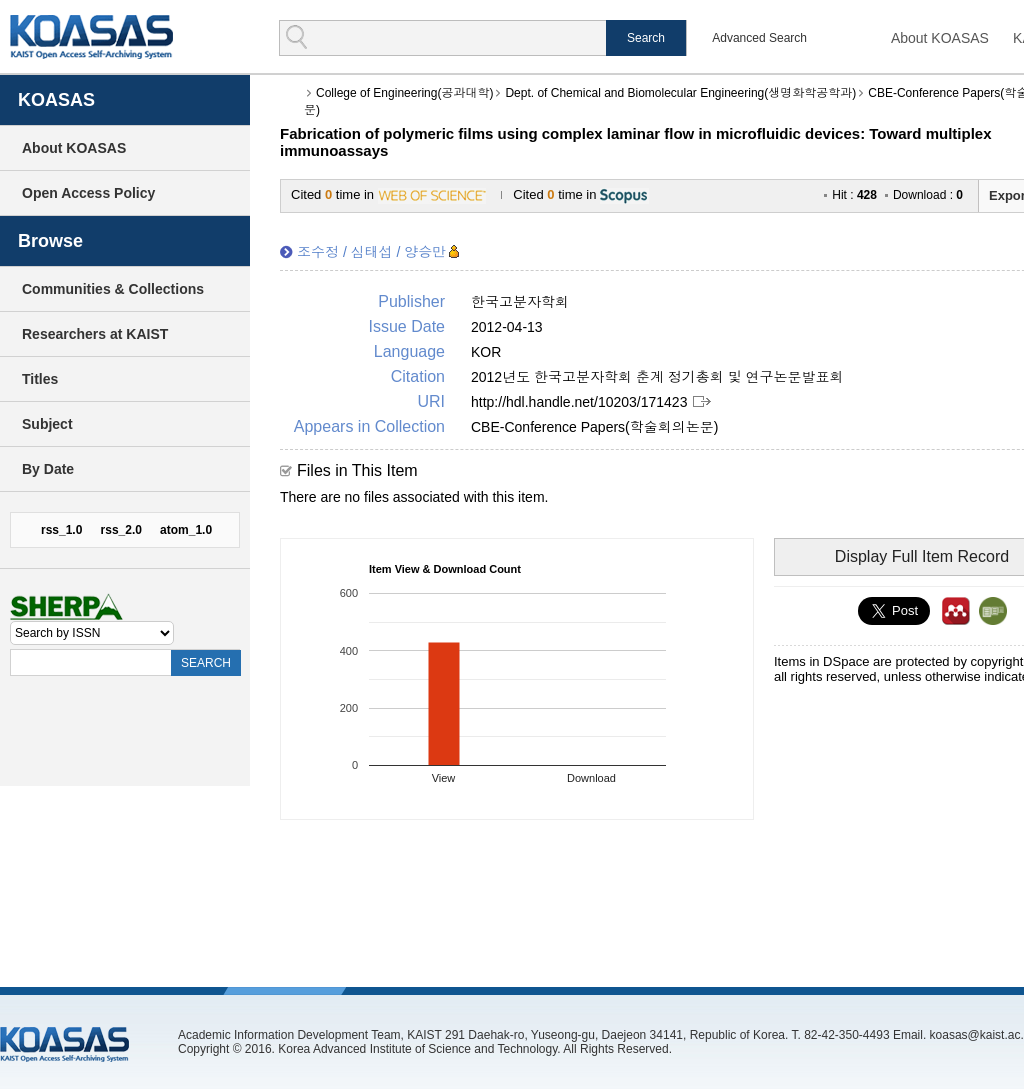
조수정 (318, 252)
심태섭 (372, 252)
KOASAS (91, 36)
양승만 (425, 252)
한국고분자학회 (520, 302)
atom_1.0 (186, 530)
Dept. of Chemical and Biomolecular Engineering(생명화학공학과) (680, 93)
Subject (47, 424)
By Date (48, 469)
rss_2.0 (121, 530)
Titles (40, 379)
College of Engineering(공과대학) (404, 93)
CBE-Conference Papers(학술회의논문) (594, 427)
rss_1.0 (61, 530)
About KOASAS (940, 38)
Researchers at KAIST (95, 334)
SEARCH (206, 663)
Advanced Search (759, 38)
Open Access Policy (88, 193)
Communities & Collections (113, 289)
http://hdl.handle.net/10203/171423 (579, 402)
